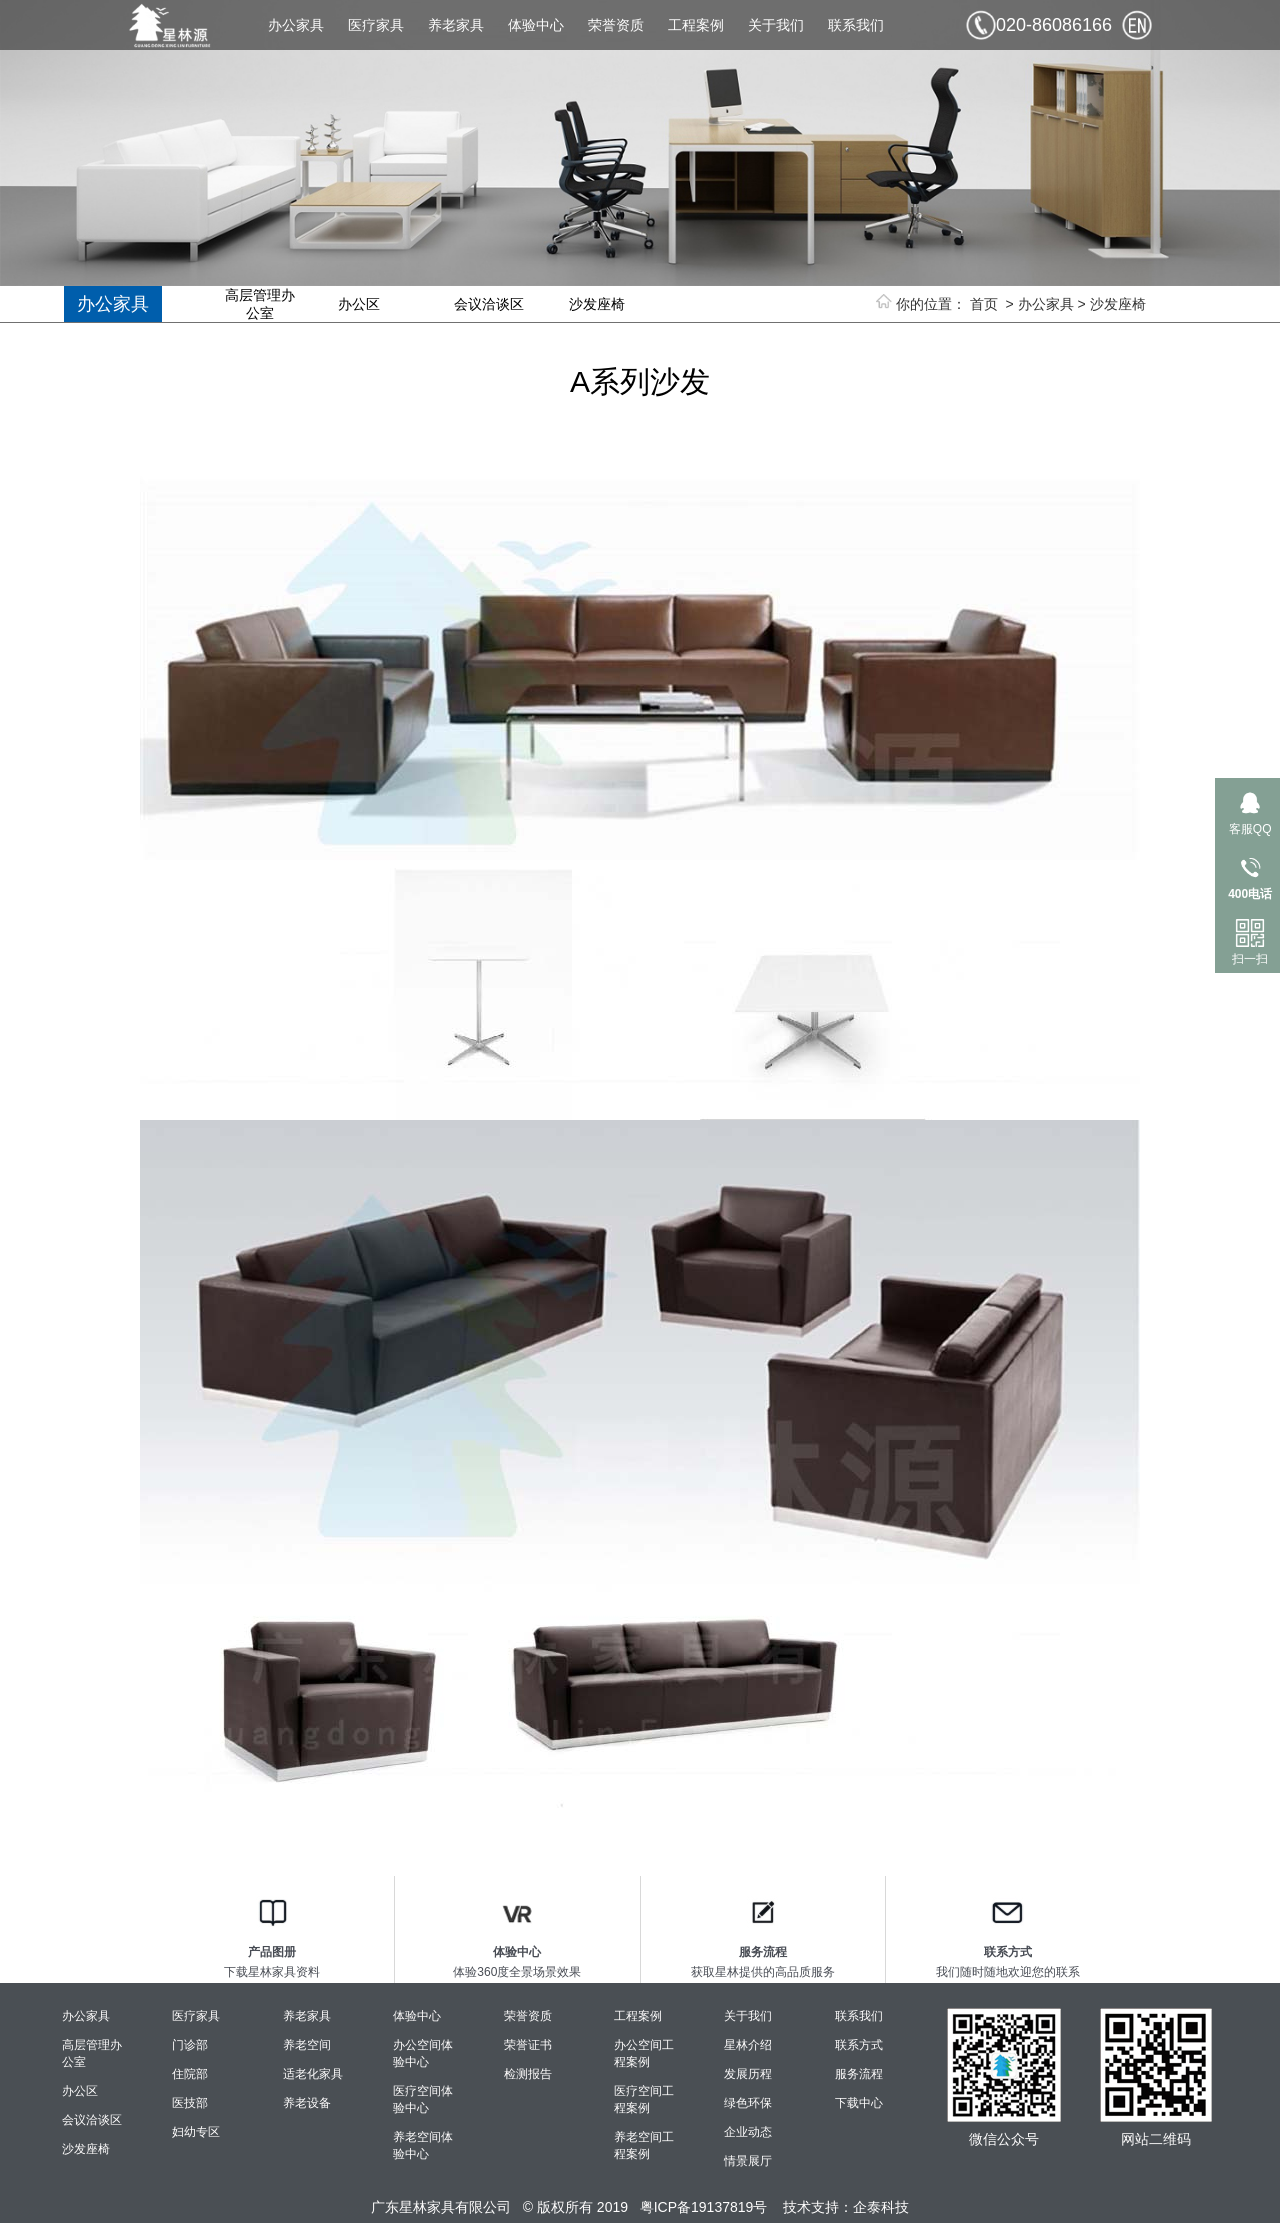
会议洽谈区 (489, 304)
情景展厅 (748, 2161)
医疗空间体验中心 (423, 2099)
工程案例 (696, 25)
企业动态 (748, 2132)
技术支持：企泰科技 (846, 2207)
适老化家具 (313, 2074)
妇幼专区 (196, 2132)
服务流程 (859, 2074)
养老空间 (307, 2045)
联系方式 (859, 2045)
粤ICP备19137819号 (703, 2207)
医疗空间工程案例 (644, 2099)
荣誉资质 (616, 25)
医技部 (190, 2103)
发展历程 (748, 2074)
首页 (984, 304)
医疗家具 (376, 25)
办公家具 (296, 25)
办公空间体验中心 (423, 2053)
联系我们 (856, 25)
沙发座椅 (1118, 304)
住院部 (190, 2074)
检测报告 (528, 2074)
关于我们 (776, 25)
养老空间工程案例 (644, 2145)
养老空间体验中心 (423, 2145)
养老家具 (456, 25)
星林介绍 (748, 2045)
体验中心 (536, 25)
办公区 (359, 304)
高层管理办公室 (260, 304)
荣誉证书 (528, 2045)
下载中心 (859, 2103)
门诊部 (190, 2045)
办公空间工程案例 (644, 2053)
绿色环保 (748, 2103)
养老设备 (307, 2103)
